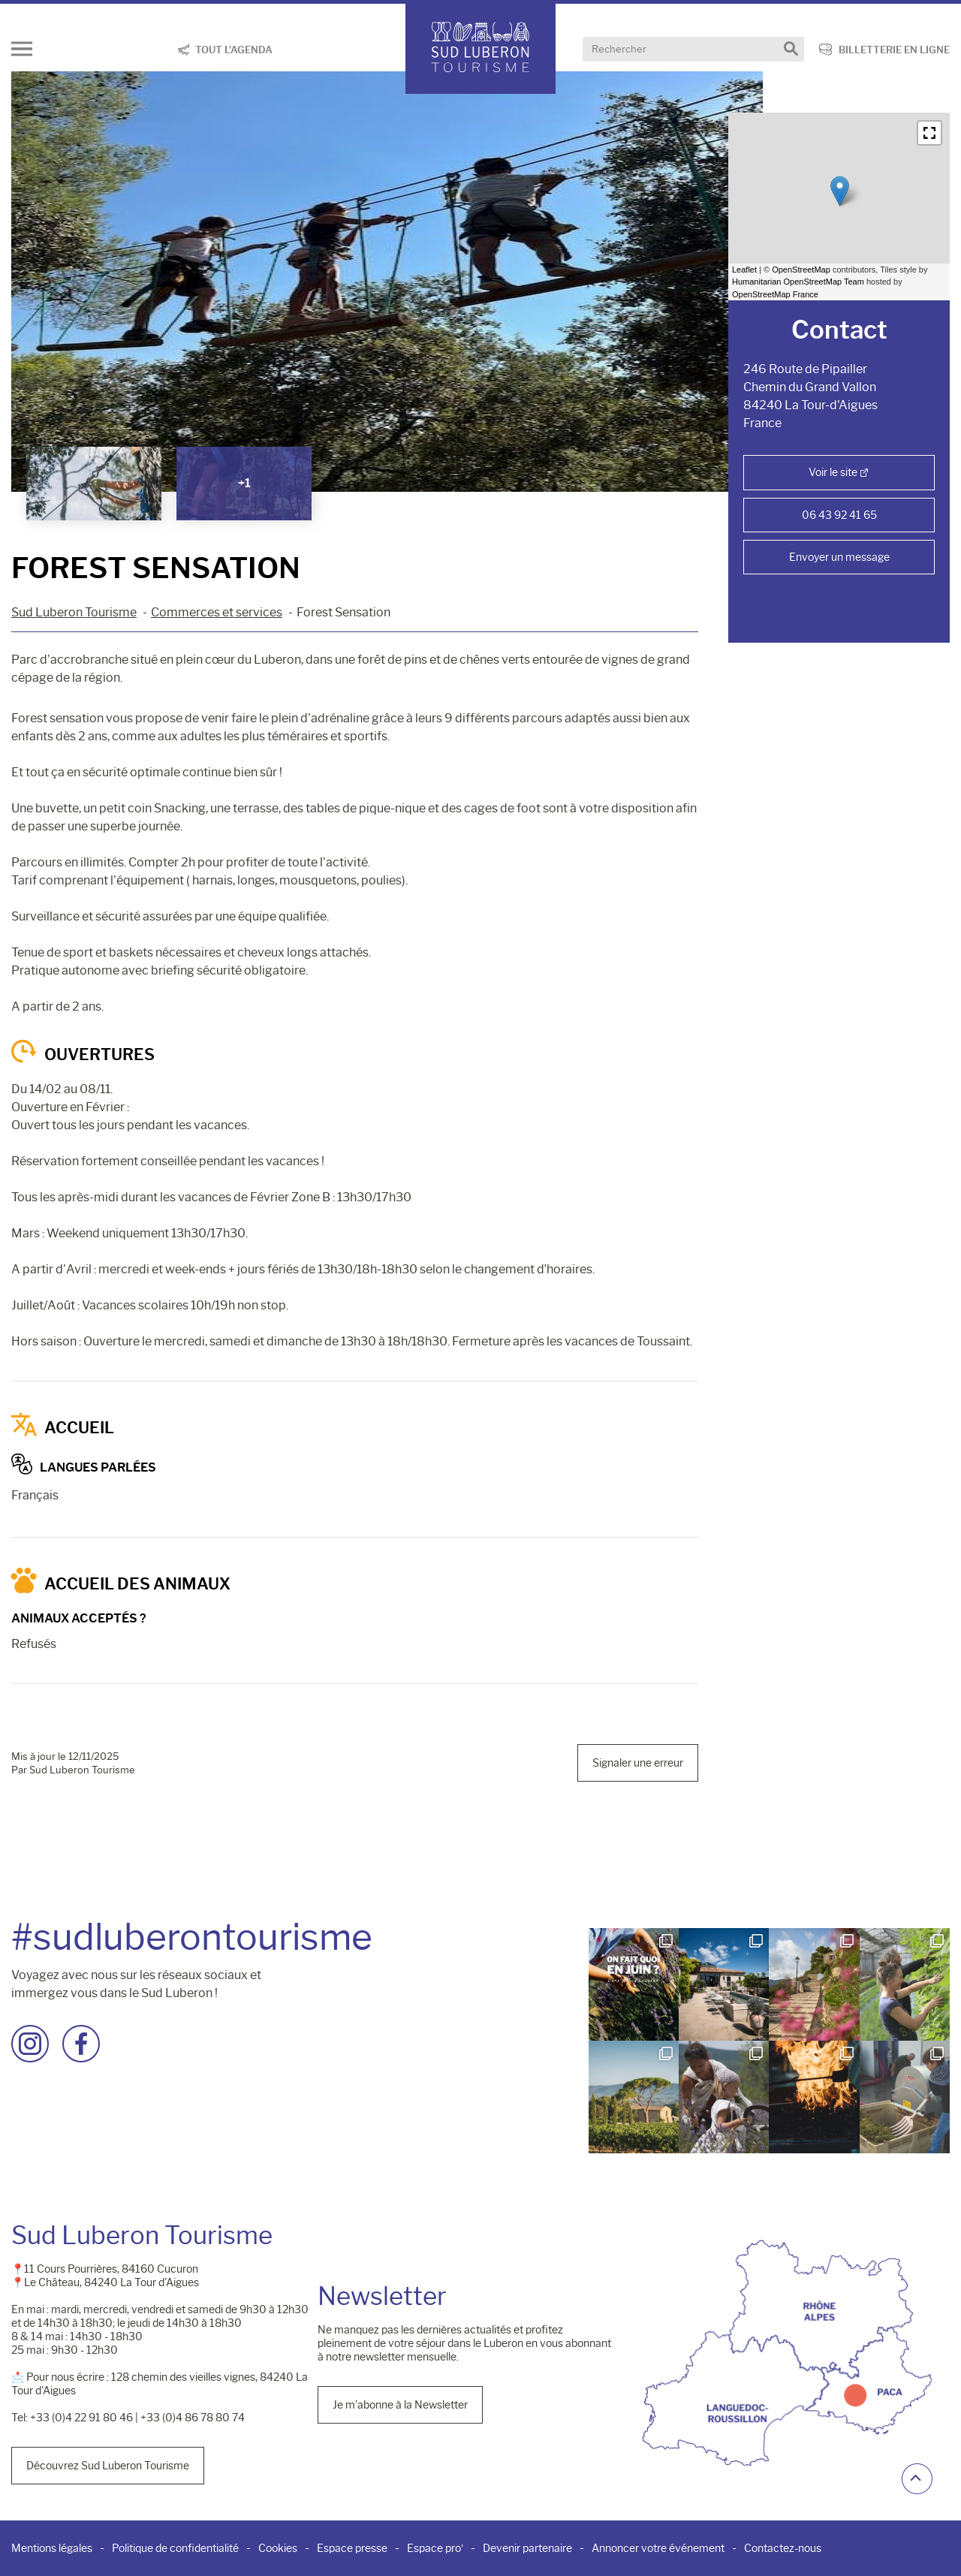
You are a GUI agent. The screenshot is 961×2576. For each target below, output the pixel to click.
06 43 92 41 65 (839, 515)
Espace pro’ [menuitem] (435, 2548)
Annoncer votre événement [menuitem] (658, 2548)
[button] (929, 133)
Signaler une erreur (637, 1763)
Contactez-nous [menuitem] (782, 2548)
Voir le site (833, 472)
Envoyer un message (839, 557)
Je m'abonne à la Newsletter (400, 2405)
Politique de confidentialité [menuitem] (175, 2548)
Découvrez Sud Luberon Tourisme (107, 2465)
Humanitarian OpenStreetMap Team (798, 281)
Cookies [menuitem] (277, 2548)
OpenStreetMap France (775, 294)
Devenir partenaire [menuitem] (527, 2548)
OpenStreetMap (801, 269)
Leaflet (744, 269)
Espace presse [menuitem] (352, 2548)
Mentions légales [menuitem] (51, 2548)
